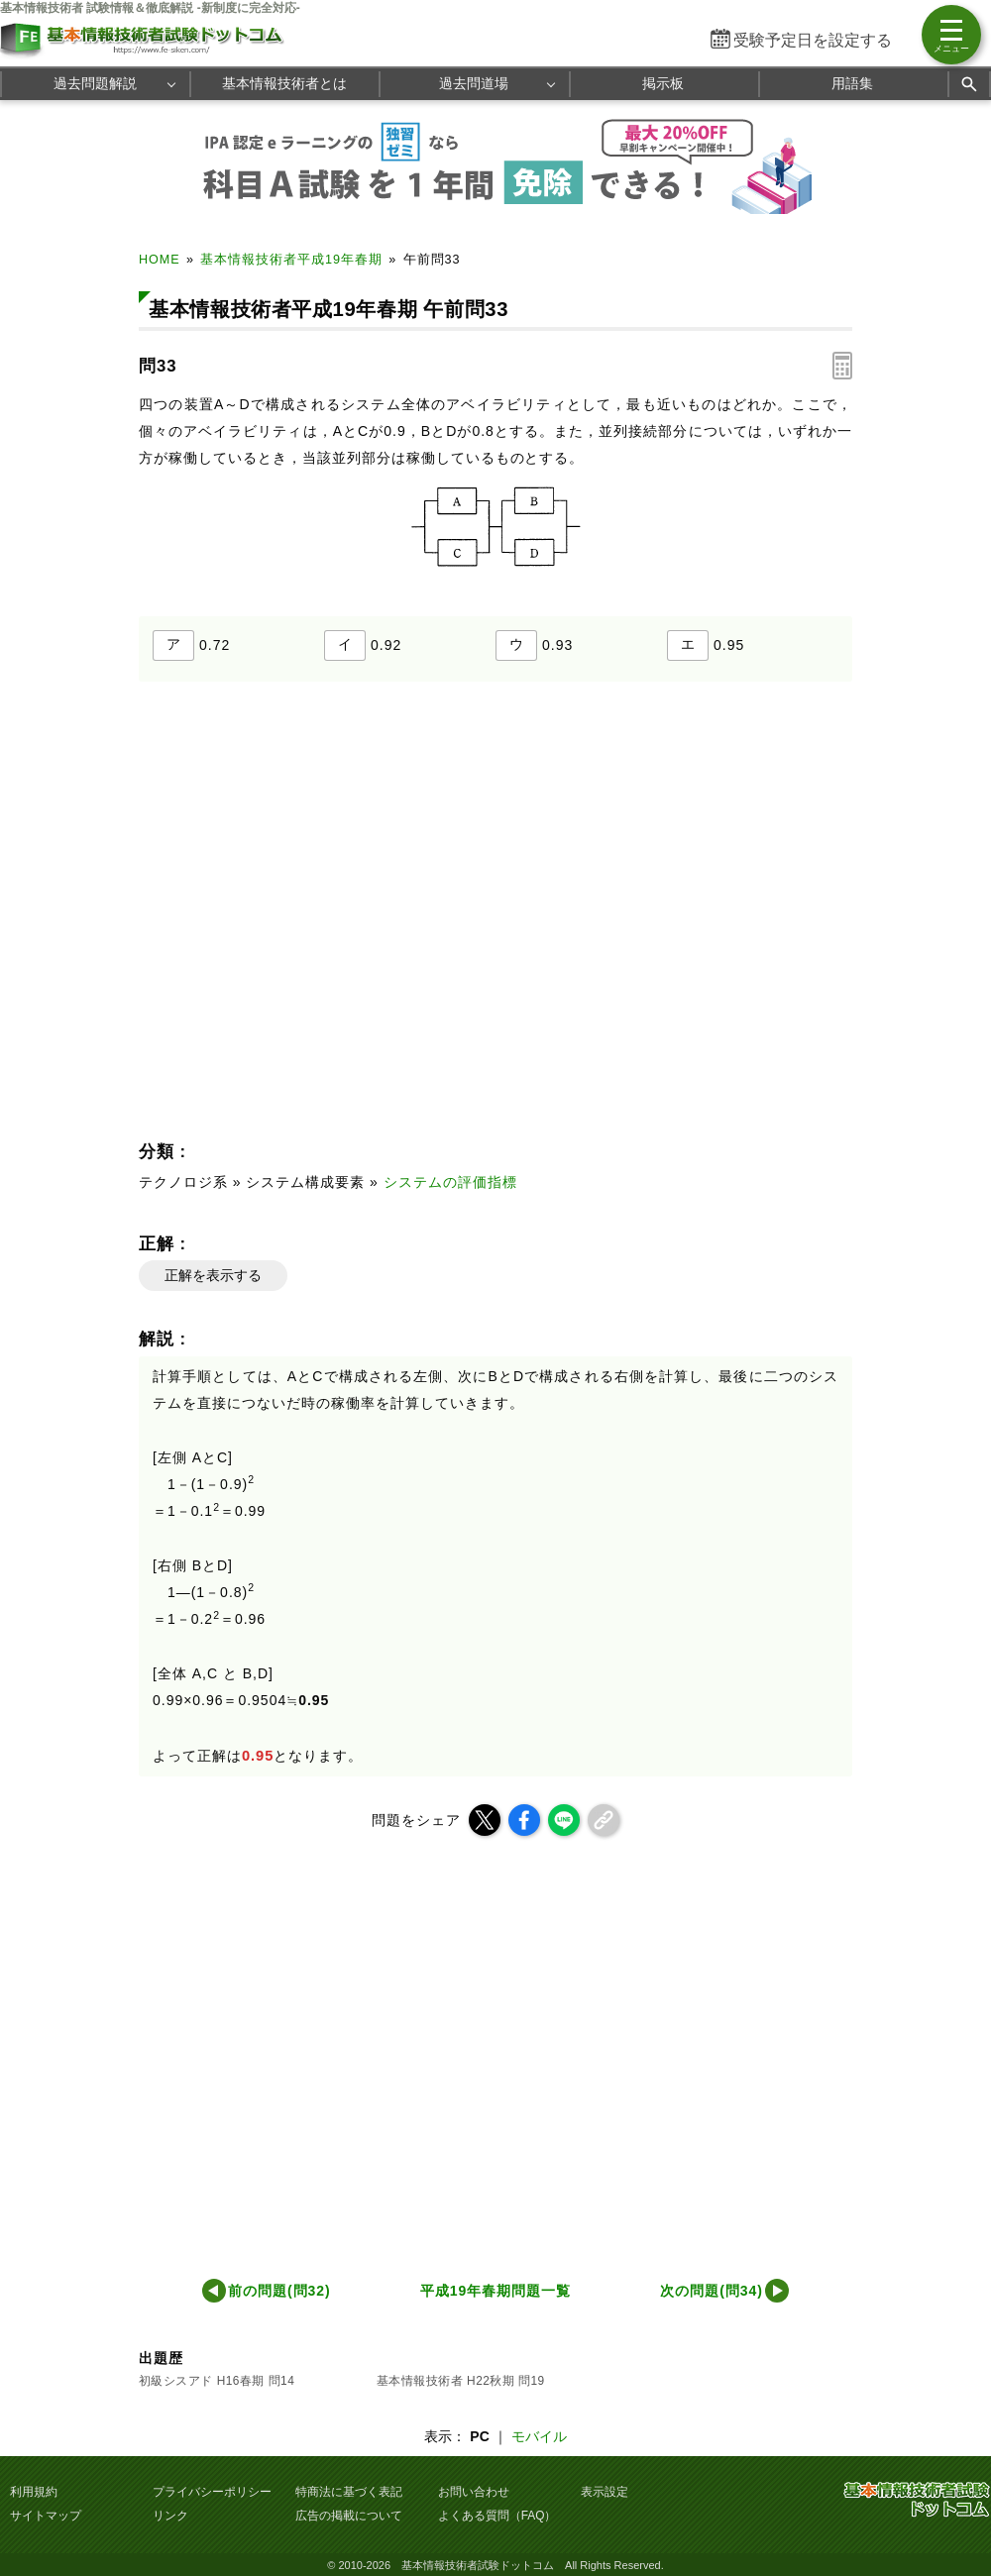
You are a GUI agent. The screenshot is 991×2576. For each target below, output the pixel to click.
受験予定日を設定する (812, 40)
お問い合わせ (473, 2492)
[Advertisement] (367, 917)
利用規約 (33, 2492)
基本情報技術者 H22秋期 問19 (461, 2381)
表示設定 (604, 2492)
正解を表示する (213, 1275)
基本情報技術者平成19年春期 (291, 260)
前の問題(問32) (279, 2291)
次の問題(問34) (711, 2291)
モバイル (539, 2436)
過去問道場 (473, 83)
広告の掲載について (348, 2515)
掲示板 (663, 83)
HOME (159, 260)
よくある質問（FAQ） (497, 2515)
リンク (170, 2515)
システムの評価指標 (450, 1182)
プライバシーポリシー (212, 2492)
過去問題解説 (95, 83)
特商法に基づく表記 (348, 2492)
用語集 (852, 83)
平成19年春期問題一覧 (495, 2291)
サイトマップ (45, 2515)
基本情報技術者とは (284, 83)
